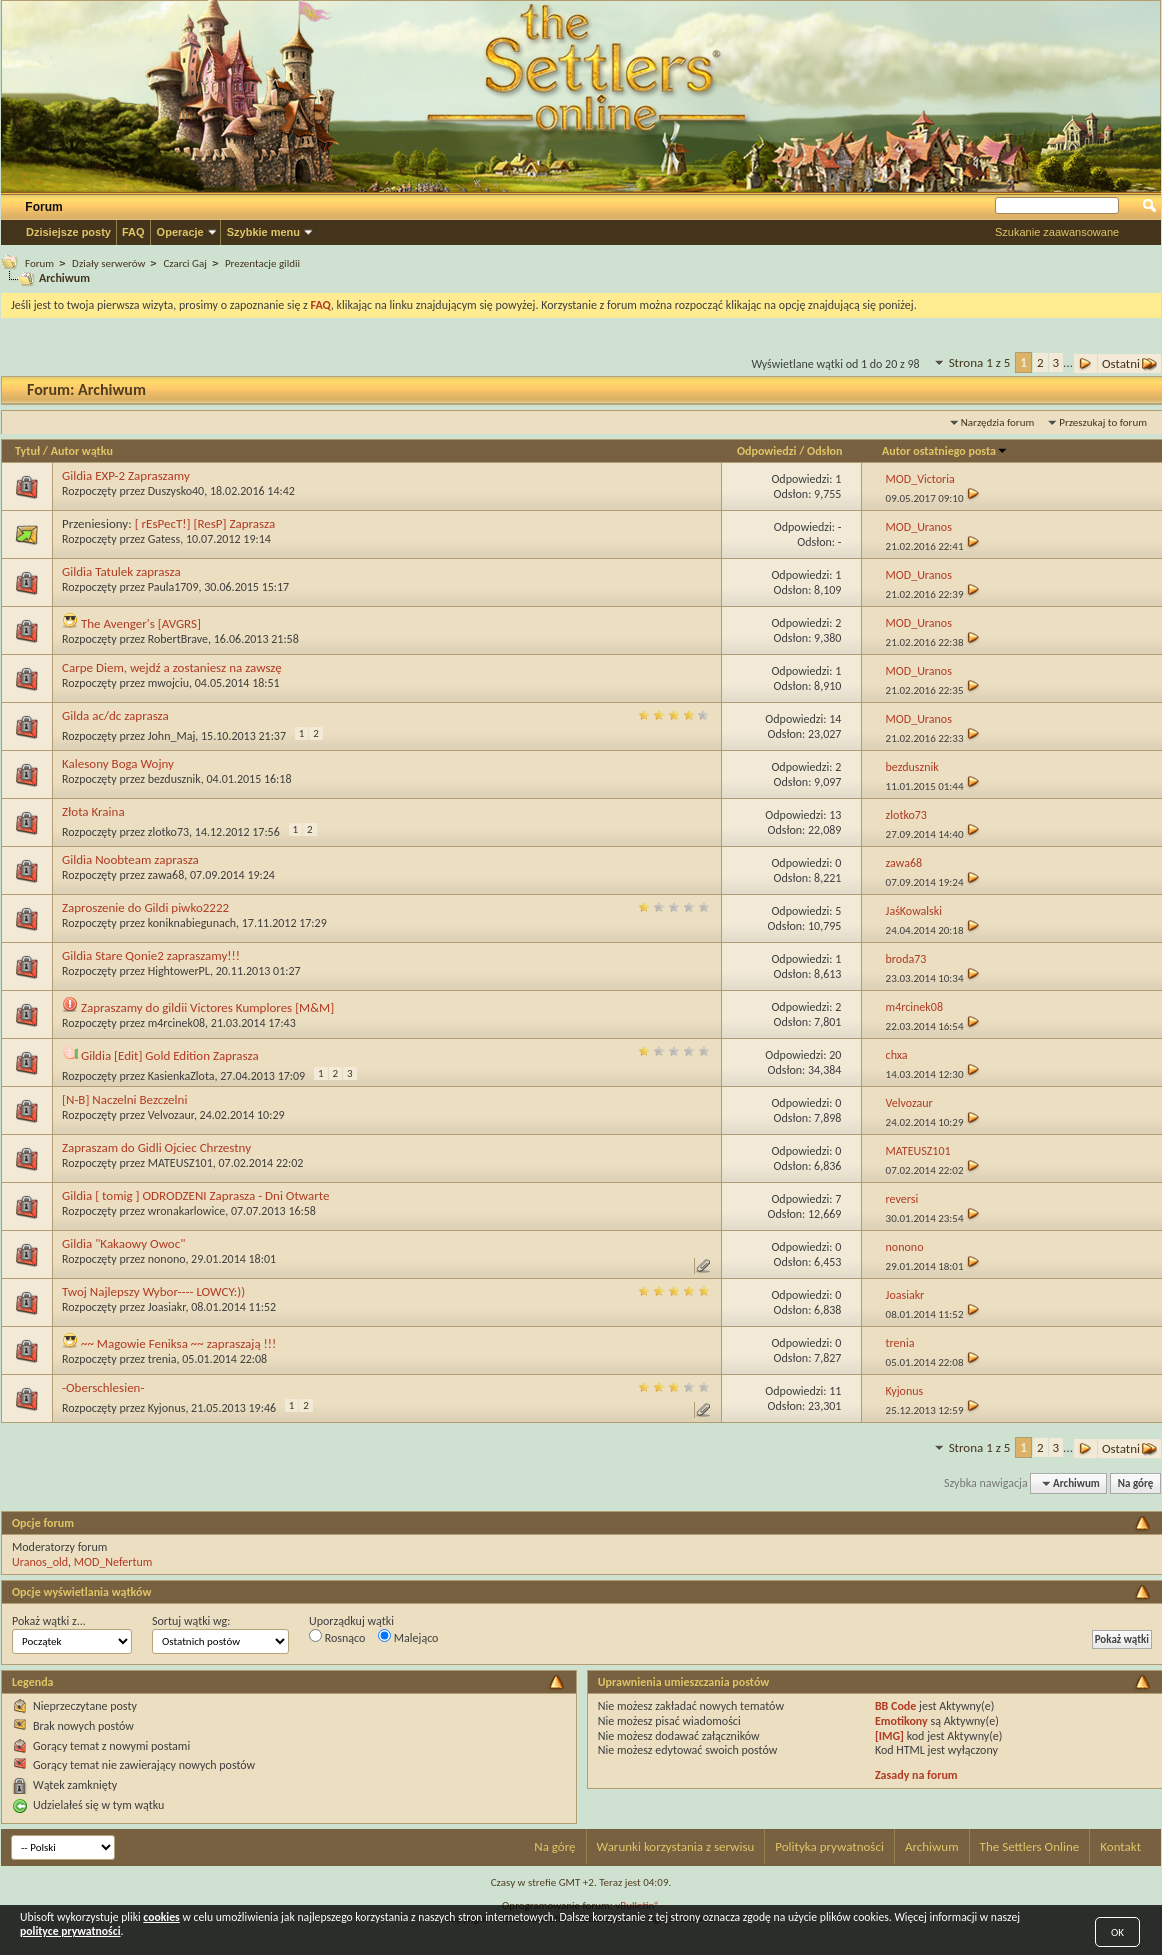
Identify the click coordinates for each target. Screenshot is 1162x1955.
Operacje (180, 232)
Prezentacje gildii (262, 263)
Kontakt (1120, 1846)
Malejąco (408, 1637)
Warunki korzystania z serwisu (676, 1846)
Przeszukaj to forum (1103, 422)
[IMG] (889, 1736)
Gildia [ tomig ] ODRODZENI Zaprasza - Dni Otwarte (195, 1195)
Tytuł (27, 451)
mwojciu (168, 683)
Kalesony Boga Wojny (118, 763)
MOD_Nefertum (113, 1562)
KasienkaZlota (181, 1076)
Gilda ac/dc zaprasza (115, 715)
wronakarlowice (187, 1211)
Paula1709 (173, 587)
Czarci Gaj (184, 263)
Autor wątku (82, 451)
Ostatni (1129, 363)
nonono (167, 1259)
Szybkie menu (263, 232)
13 (835, 815)
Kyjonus (167, 1408)
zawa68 (166, 875)
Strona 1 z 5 (980, 362)
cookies (161, 1917)
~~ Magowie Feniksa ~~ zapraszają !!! (178, 1343)
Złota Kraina (93, 811)
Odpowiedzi (767, 451)
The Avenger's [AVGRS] (141, 623)
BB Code (895, 1706)
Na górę (1136, 1483)
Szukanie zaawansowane (1057, 232)
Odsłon (824, 451)
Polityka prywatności (829, 1846)
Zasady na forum (916, 1775)
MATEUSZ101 (180, 1163)
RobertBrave (178, 639)
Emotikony (901, 1721)
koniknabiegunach (192, 923)
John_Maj (172, 736)
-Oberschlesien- (103, 1387)
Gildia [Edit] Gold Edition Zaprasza (170, 1055)
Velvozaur (171, 1115)
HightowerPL (179, 971)
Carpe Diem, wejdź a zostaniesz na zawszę (172, 667)
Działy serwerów (108, 263)
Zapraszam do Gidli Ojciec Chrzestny (156, 1147)
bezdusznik (174, 779)
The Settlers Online (1030, 1846)
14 (835, 719)
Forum (43, 207)
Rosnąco (337, 1637)
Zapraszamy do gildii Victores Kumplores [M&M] (207, 1007)
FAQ (133, 232)
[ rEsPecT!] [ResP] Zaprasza (205, 523)
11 (835, 1391)
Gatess (164, 539)
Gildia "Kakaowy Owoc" (123, 1243)
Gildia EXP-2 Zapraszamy (126, 475)
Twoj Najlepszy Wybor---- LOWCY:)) (153, 1291)
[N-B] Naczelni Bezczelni (124, 1099)
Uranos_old (40, 1562)
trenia (162, 1359)
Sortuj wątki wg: (191, 1621)
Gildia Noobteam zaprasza (130, 859)
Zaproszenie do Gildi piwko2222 (145, 907)
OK (1117, 1932)
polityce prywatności (70, 1931)
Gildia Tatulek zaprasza (121, 571)
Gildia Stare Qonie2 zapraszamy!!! (151, 955)
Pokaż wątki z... (49, 1621)
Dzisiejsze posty (68, 232)
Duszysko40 (176, 491)
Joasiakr (167, 1307)
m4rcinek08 (176, 1023)
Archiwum (932, 1846)
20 (835, 1055)
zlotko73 (168, 832)
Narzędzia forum (998, 422)
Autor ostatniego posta (945, 451)
